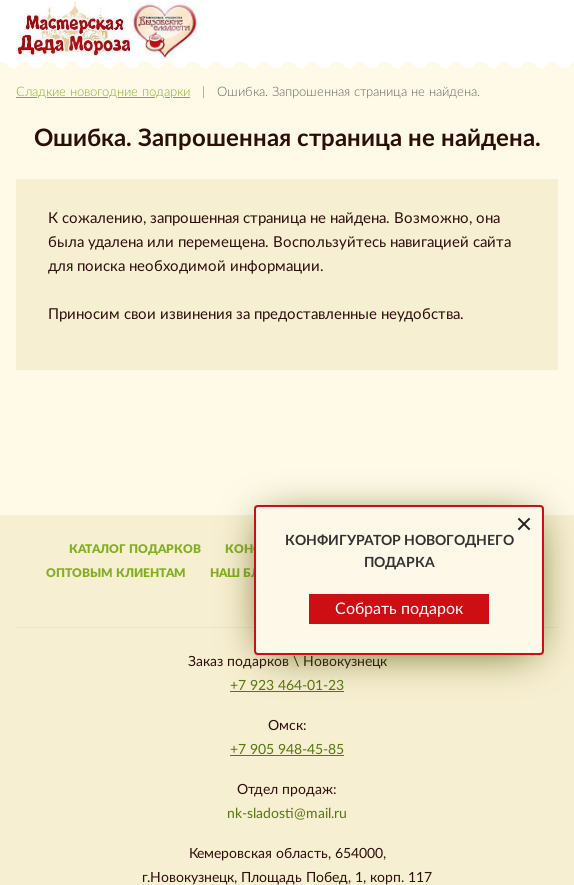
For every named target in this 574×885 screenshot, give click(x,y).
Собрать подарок (399, 609)
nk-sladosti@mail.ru (287, 814)
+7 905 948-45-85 (287, 750)
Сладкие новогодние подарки (103, 92)
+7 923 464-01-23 (287, 686)
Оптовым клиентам (116, 573)
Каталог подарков (135, 549)
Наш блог (243, 573)
